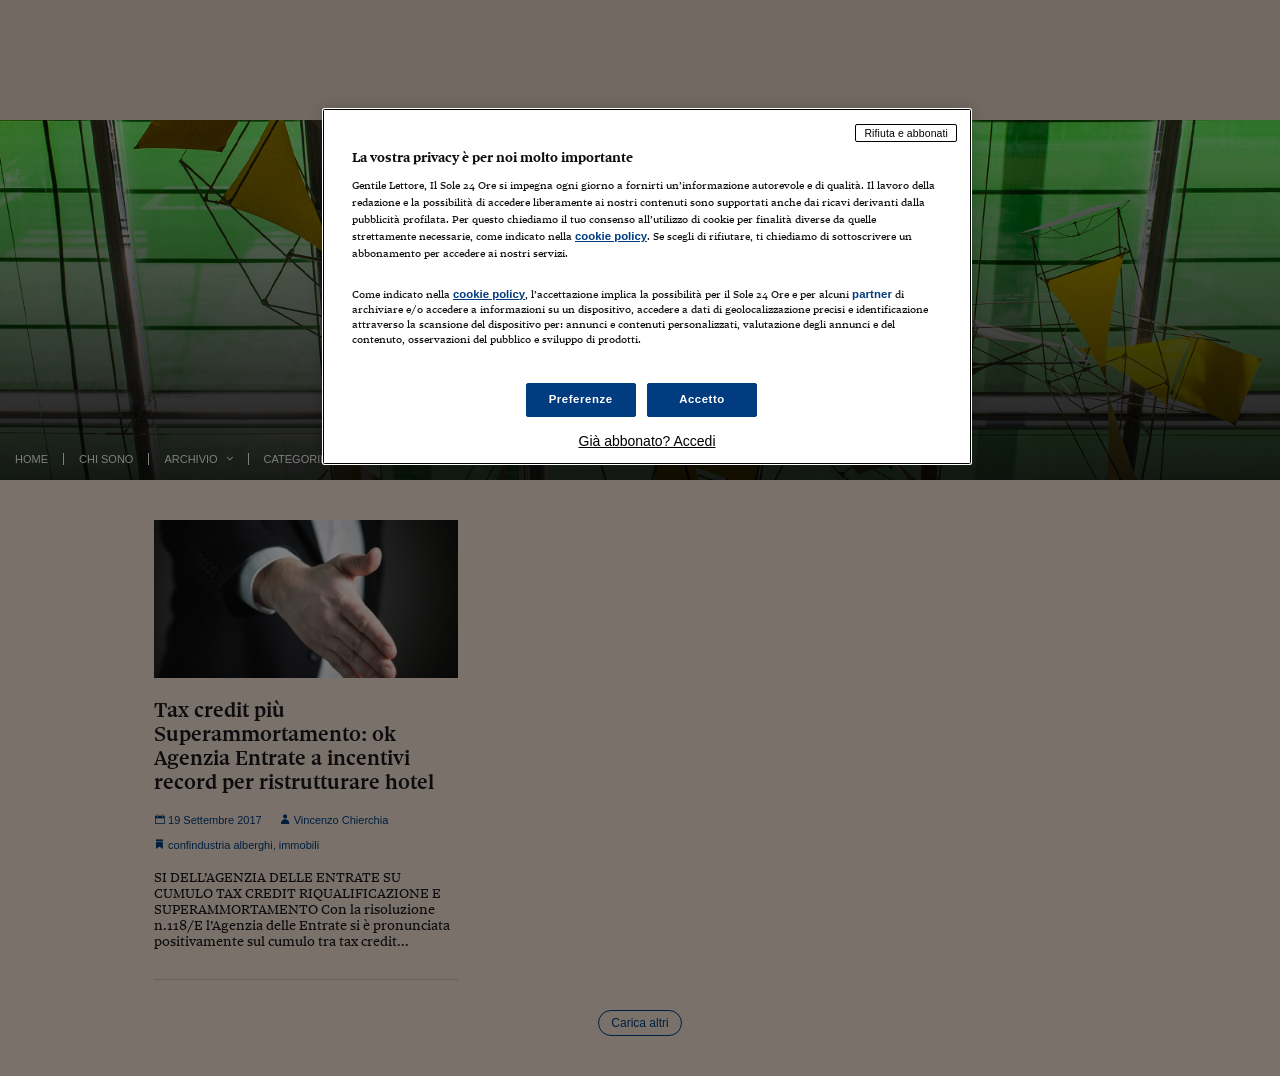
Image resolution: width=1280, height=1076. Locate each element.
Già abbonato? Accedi (647, 441)
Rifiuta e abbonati (906, 133)
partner (872, 294)
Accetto (702, 399)
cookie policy (611, 236)
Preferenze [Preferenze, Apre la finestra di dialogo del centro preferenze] (581, 399)
